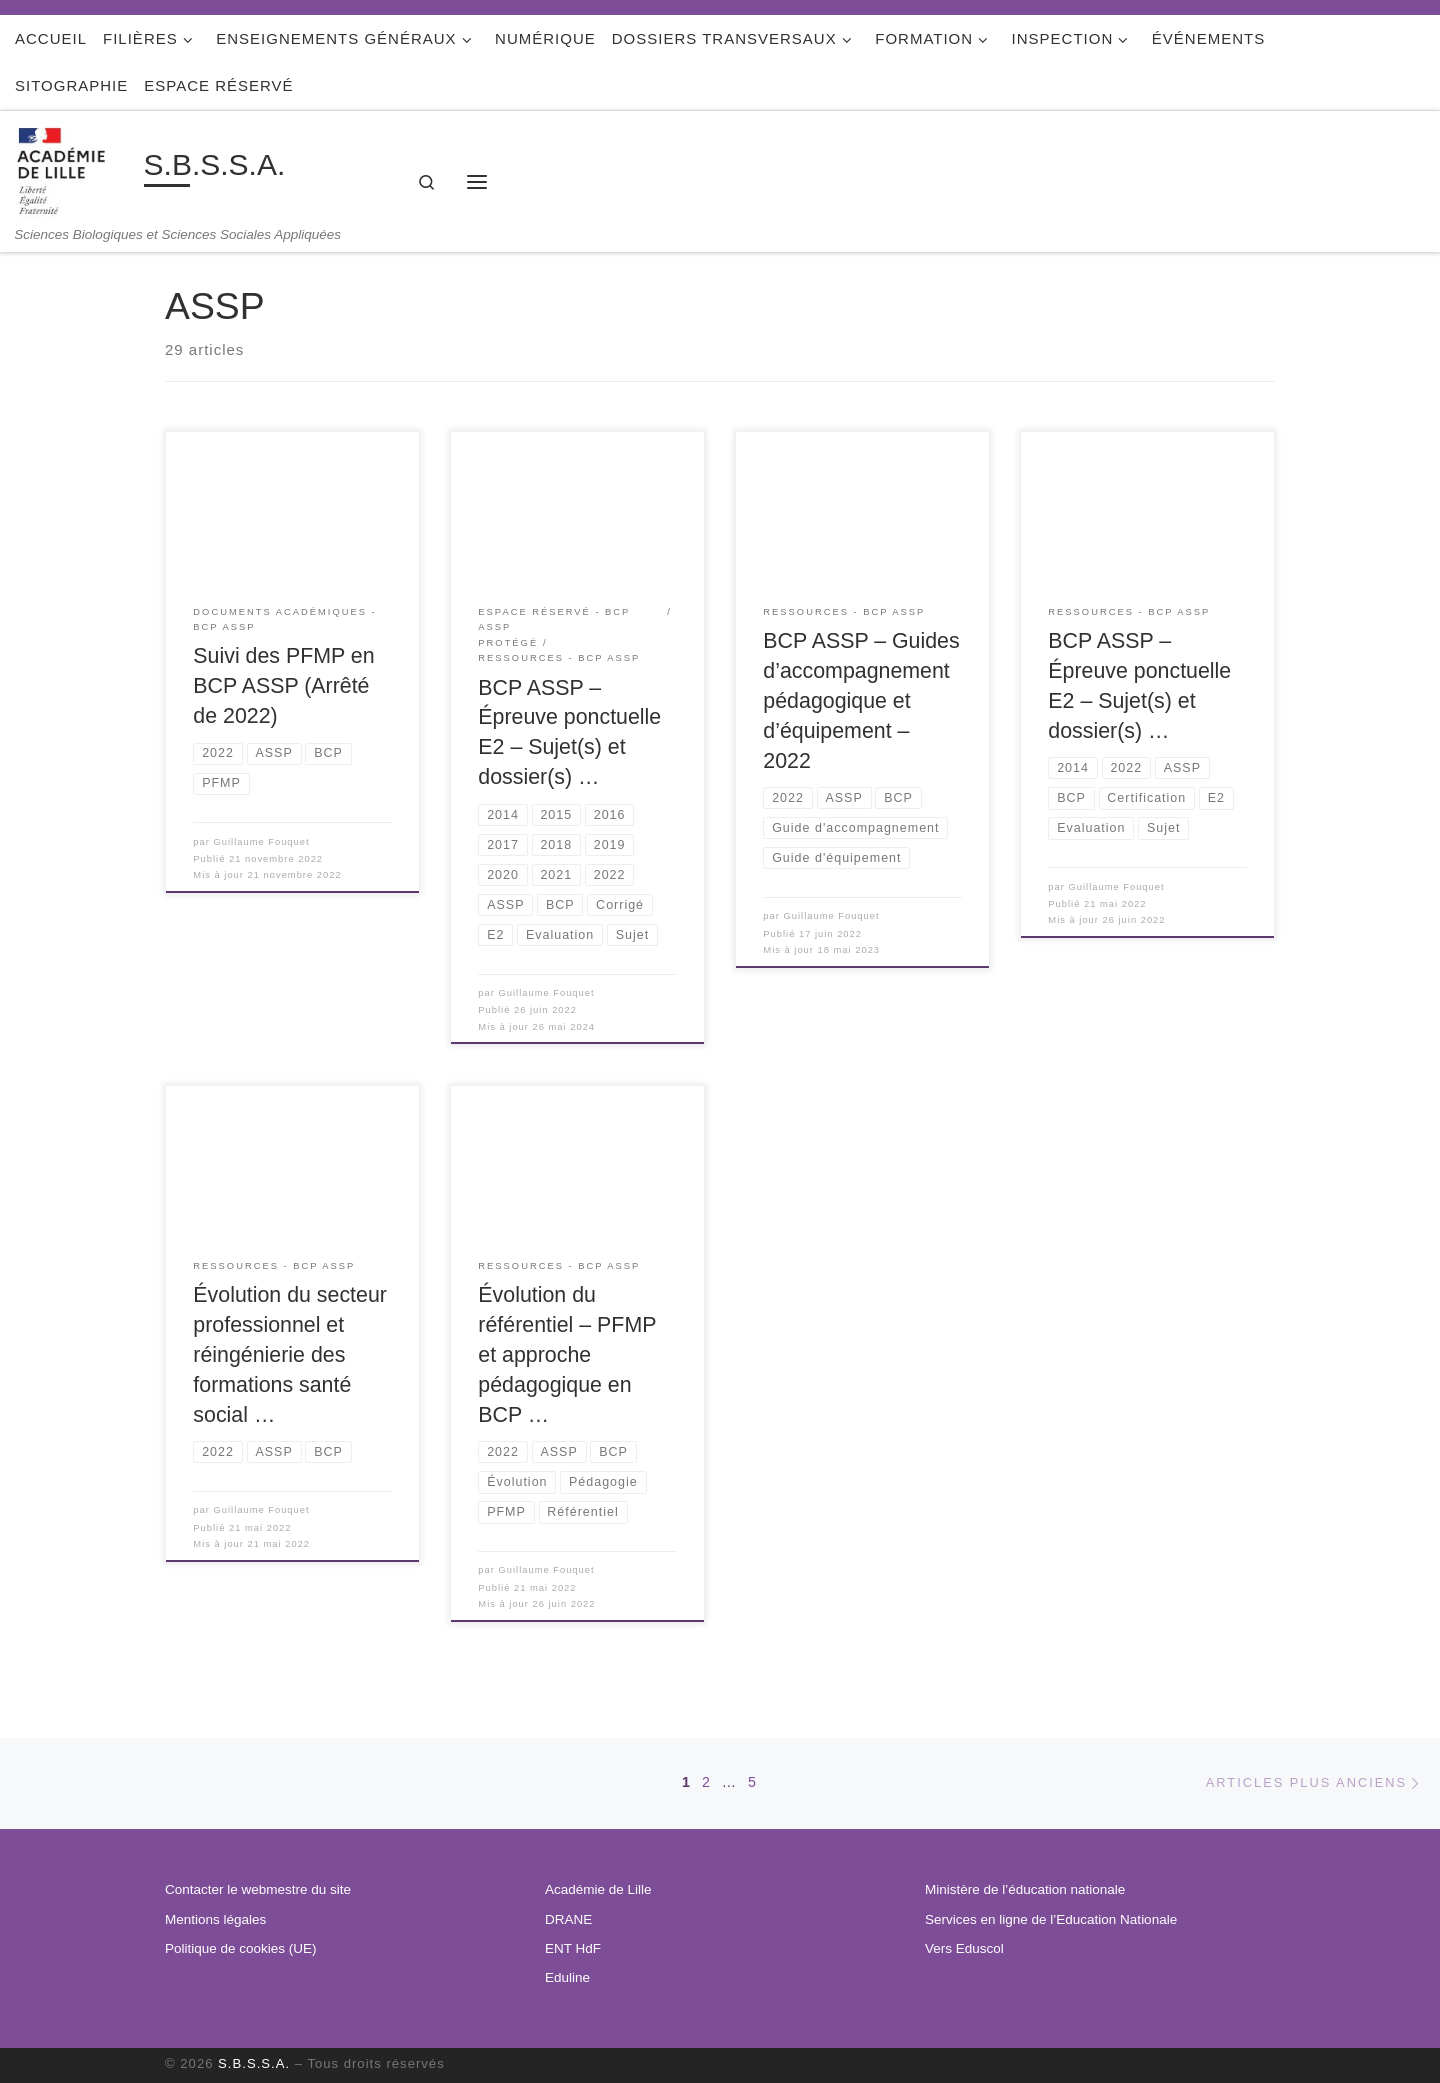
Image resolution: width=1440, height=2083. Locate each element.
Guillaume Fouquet (262, 842)
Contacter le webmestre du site (258, 1889)
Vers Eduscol (964, 1948)
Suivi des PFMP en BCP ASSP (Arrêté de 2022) (283, 686)
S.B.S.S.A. (254, 2063)
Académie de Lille (598, 1889)
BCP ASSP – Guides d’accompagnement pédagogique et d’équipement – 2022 (861, 701)
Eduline (567, 1977)
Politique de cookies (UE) (241, 1948)
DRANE (568, 1919)
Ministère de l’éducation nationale (1025, 1889)
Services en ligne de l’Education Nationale (1051, 1919)
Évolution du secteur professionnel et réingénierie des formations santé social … (290, 1355)
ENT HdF (573, 1948)
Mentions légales (215, 1919)
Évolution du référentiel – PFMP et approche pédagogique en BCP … (567, 1355)
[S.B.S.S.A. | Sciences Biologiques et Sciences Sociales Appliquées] (76, 168)
